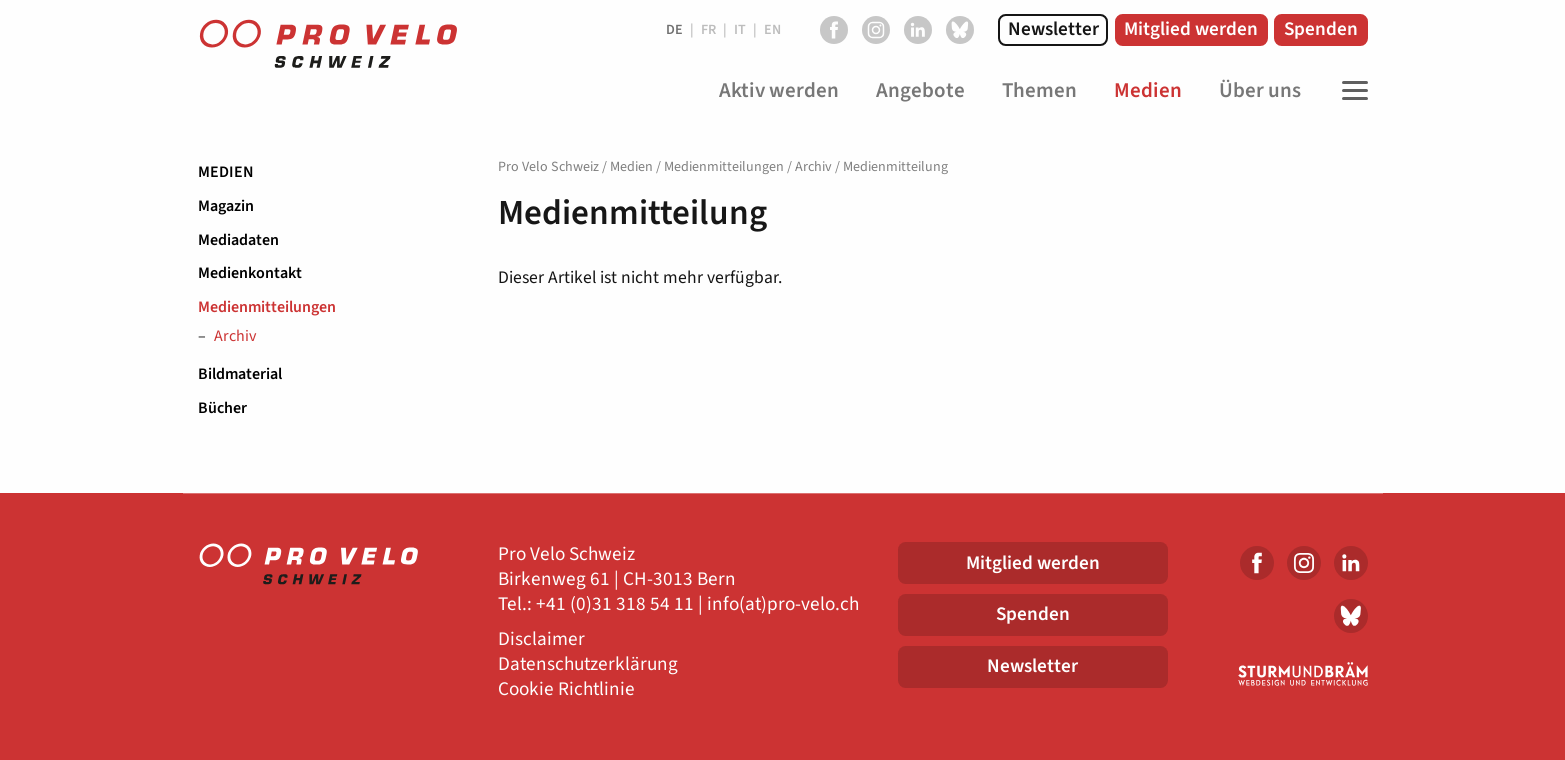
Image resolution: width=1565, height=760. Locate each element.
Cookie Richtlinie (566, 689)
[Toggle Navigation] (1350, 91)
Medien (226, 172)
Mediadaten (238, 240)
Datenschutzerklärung (588, 664)
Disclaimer (541, 639)
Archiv (235, 337)
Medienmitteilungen (267, 307)
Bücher (222, 408)
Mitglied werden (1191, 29)
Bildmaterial (240, 374)
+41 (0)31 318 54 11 (615, 604)
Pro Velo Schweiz (548, 167)
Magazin (226, 206)
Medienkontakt (250, 273)
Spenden (1321, 29)
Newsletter (1053, 29)
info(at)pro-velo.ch (783, 604)
